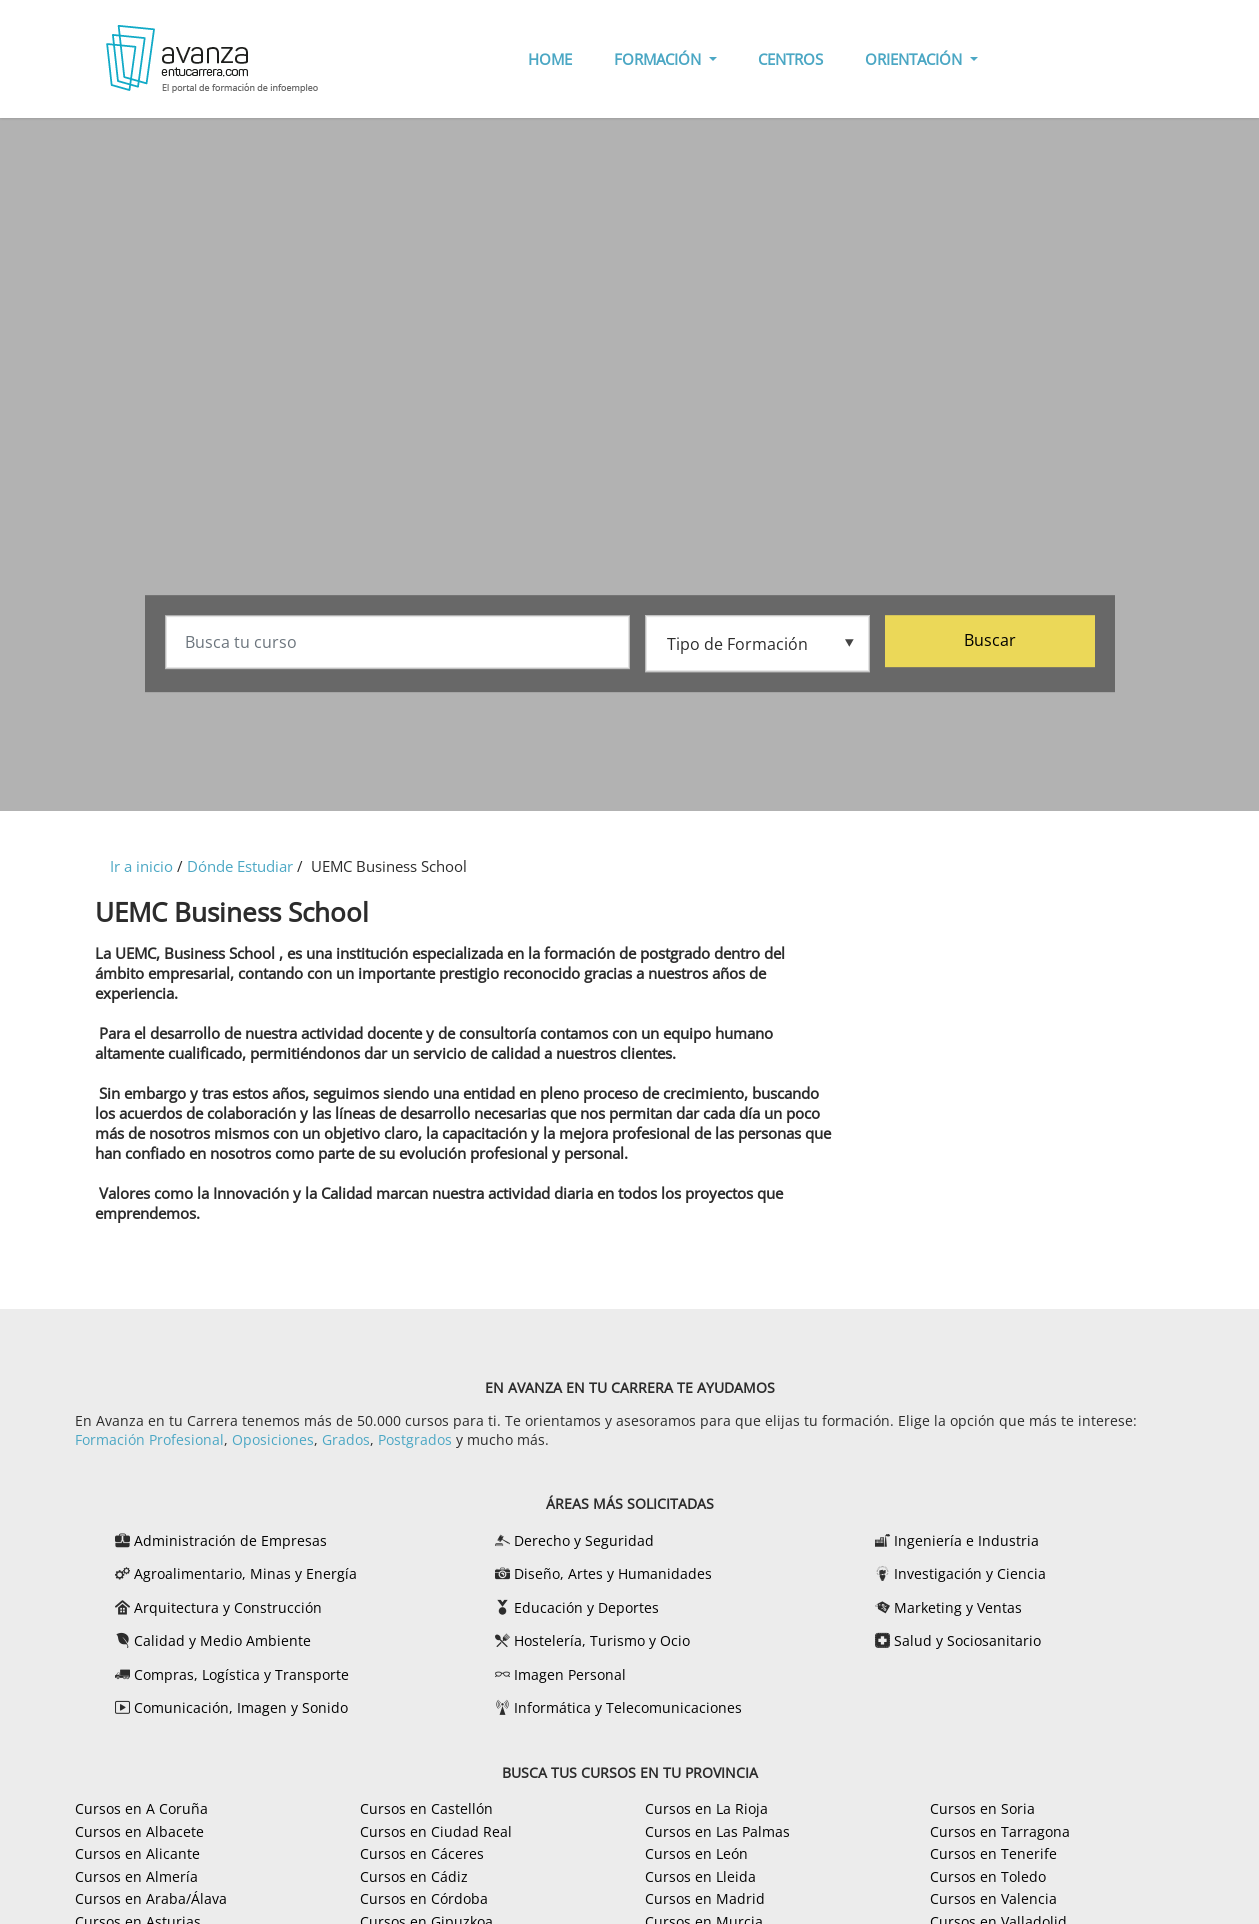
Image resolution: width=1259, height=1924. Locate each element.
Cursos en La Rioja (706, 1808)
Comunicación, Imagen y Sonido (241, 1707)
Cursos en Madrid (705, 1898)
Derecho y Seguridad (584, 1540)
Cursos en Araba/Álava (151, 1898)
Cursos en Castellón (426, 1808)
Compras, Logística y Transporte (241, 1674)
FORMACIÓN (659, 59)
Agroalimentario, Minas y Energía (245, 1573)
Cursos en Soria (982, 1808)
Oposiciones (273, 1439)
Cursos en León (696, 1853)
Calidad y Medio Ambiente (222, 1640)
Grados (346, 1439)
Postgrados (415, 1439)
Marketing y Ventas (958, 1607)
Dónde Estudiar (240, 866)
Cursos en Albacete (139, 1831)
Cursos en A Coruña (141, 1808)
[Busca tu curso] (397, 644)
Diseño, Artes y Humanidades (613, 1573)
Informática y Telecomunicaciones (628, 1707)
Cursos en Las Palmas (717, 1831)
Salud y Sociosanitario (967, 1640)
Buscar (990, 642)
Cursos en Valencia (993, 1898)
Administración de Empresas (230, 1540)
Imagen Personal (570, 1674)
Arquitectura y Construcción (228, 1607)
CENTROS (790, 59)
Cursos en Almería (136, 1876)
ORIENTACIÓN (915, 59)
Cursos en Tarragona (1000, 1831)
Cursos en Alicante (137, 1853)
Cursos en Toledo (988, 1876)
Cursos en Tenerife (993, 1853)
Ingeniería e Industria (966, 1540)
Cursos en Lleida (700, 1876)
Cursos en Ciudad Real (436, 1831)
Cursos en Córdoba (424, 1898)
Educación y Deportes (586, 1607)
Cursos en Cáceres (422, 1853)
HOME (550, 59)
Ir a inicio (141, 866)
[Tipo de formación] (757, 643)
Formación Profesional (149, 1439)
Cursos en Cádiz (414, 1876)
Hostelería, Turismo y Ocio (602, 1640)
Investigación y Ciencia (970, 1573)
